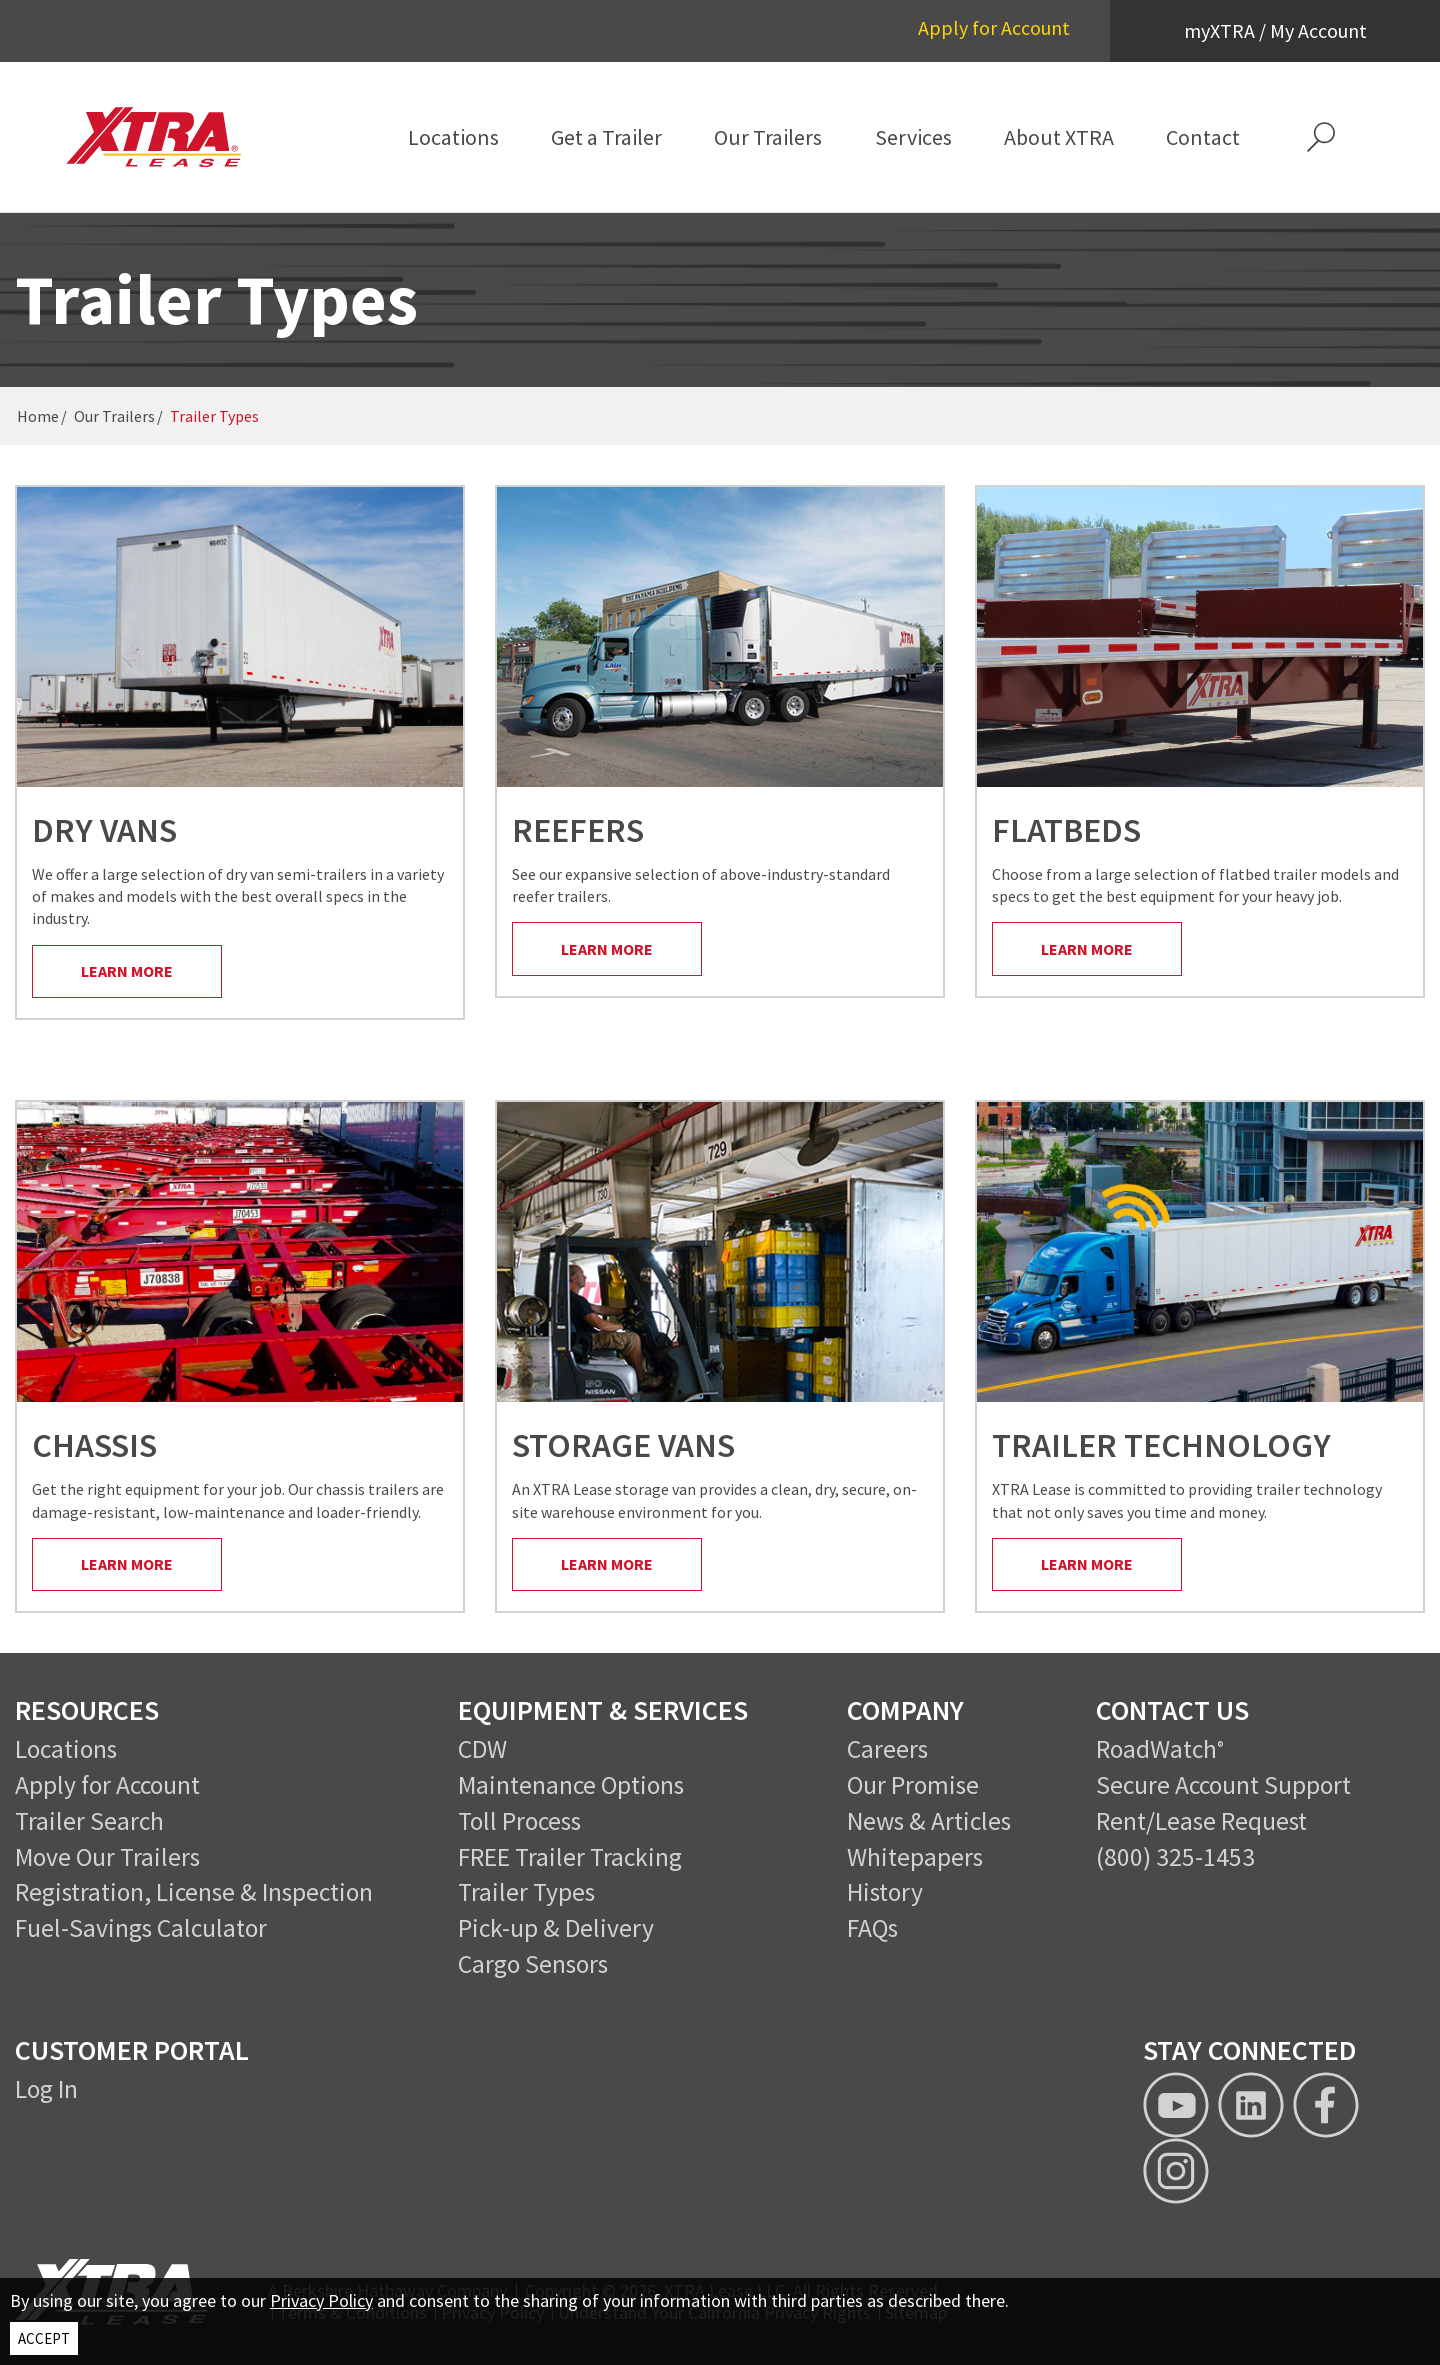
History (885, 1892)
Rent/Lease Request (1201, 1821)
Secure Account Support (1223, 1785)
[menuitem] (453, 137)
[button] (1321, 137)
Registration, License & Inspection (194, 1892)
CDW (482, 1749)
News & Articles (929, 1821)
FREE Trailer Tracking (570, 1857)
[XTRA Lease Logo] (168, 137)
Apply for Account (994, 27)
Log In (46, 2089)
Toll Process (519, 1821)
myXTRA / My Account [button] (1275, 30)
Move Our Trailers (107, 1857)
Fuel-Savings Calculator (141, 1928)
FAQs (872, 1928)
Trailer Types (526, 1892)
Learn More (127, 971)
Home (38, 416)
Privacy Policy (321, 2300)
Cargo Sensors (533, 1964)
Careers (887, 1749)
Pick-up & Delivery (556, 1928)
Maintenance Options (571, 1785)
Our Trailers (114, 416)
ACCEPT (44, 2338)
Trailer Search (89, 1821)
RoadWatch (1156, 1749)
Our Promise (913, 1785)
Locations (66, 1749)
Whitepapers (915, 1857)
